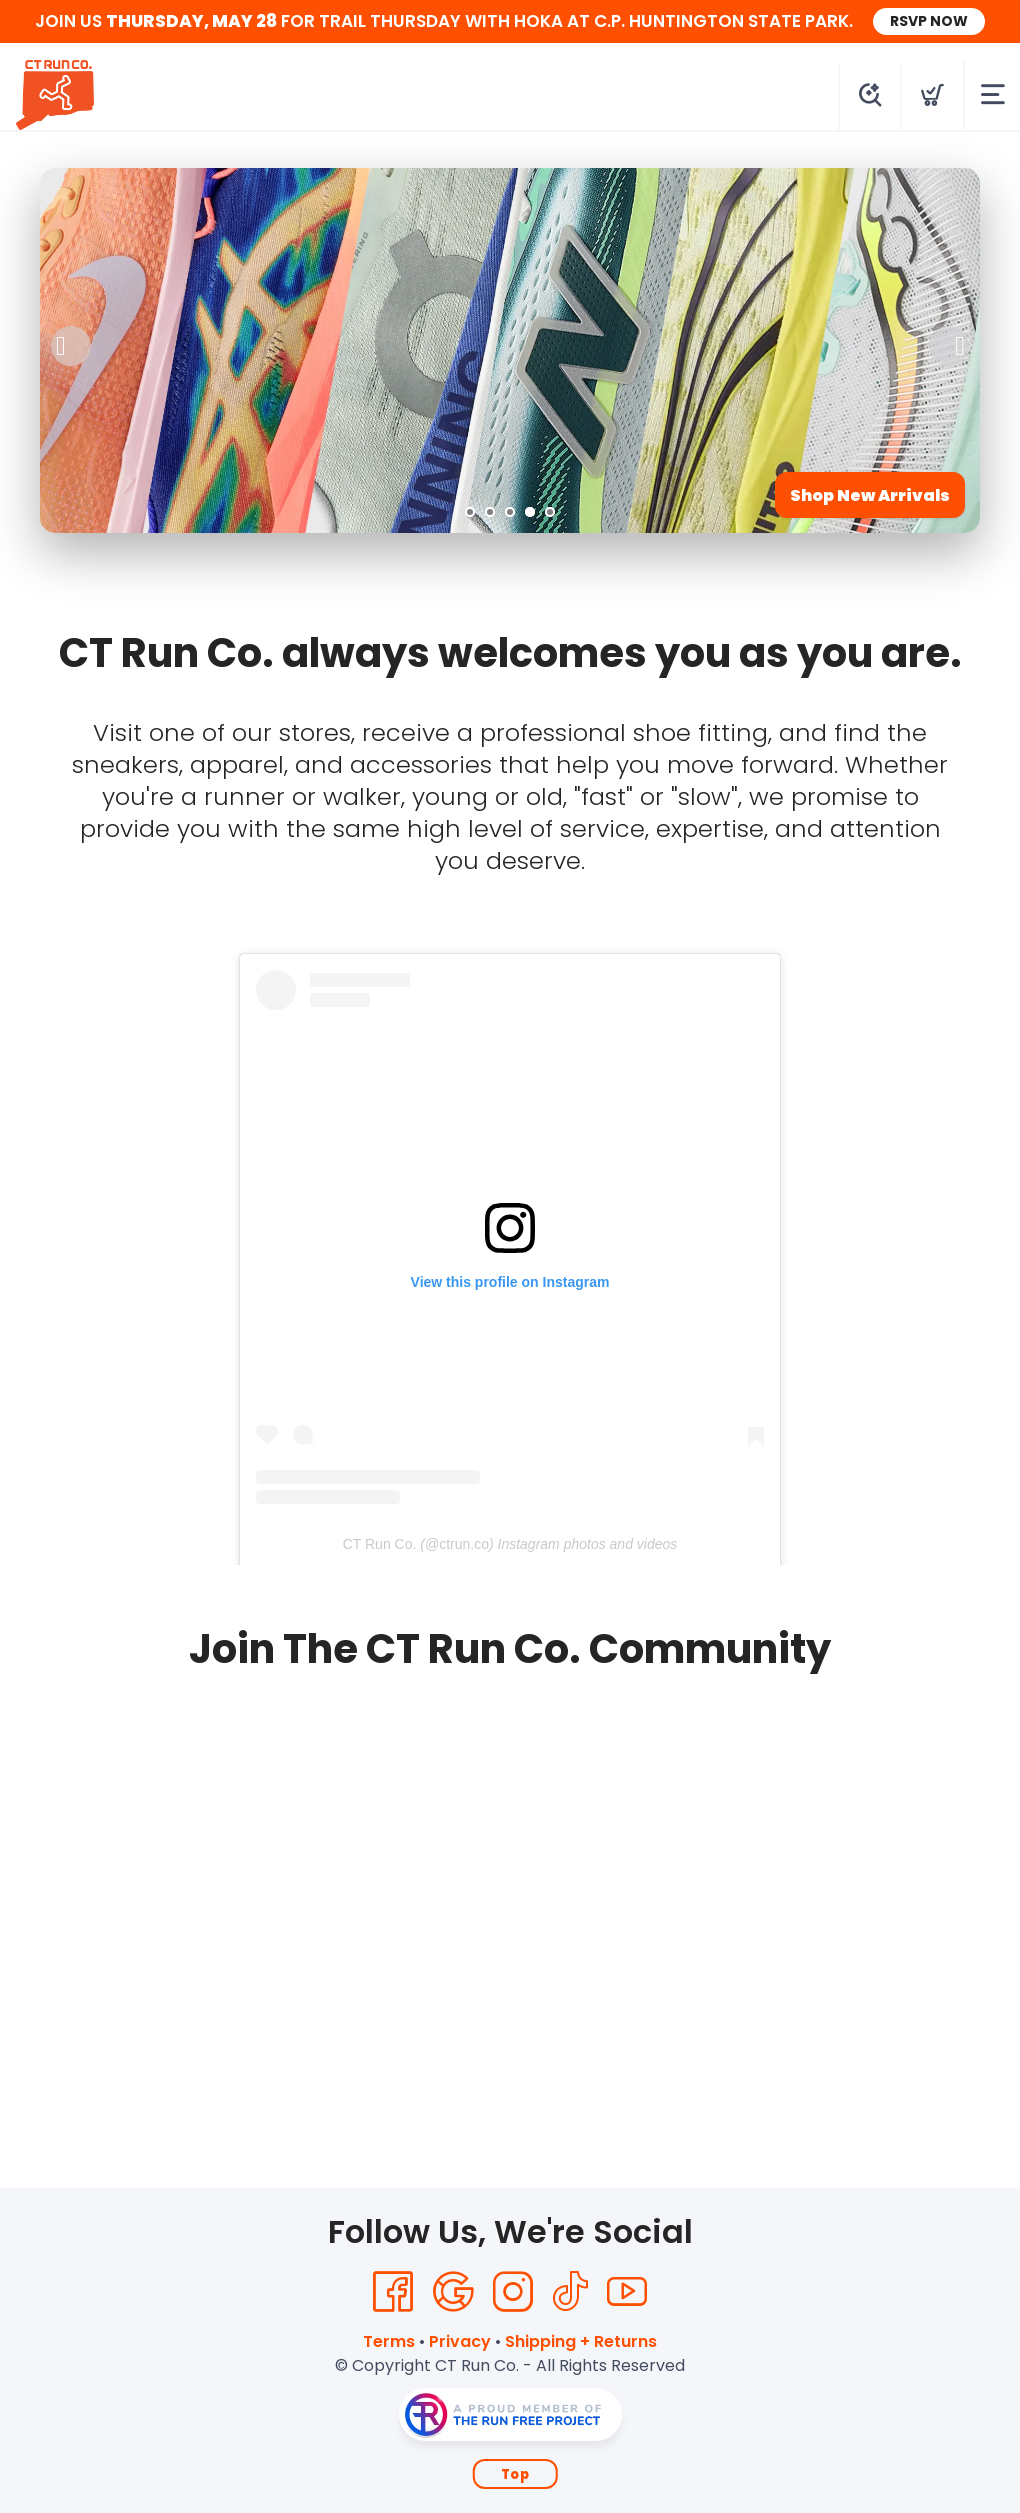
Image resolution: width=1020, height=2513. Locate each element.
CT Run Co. (380, 1544)
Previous (71, 346)
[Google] (453, 2292)
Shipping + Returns (581, 2341)
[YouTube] (627, 2292)
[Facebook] (393, 2292)
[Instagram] (513, 2292)
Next (949, 346)
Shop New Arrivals (870, 495)
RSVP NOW (929, 21)
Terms (389, 2341)
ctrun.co (464, 1544)
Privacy (460, 2341)
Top (515, 2474)
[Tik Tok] (570, 2292)
